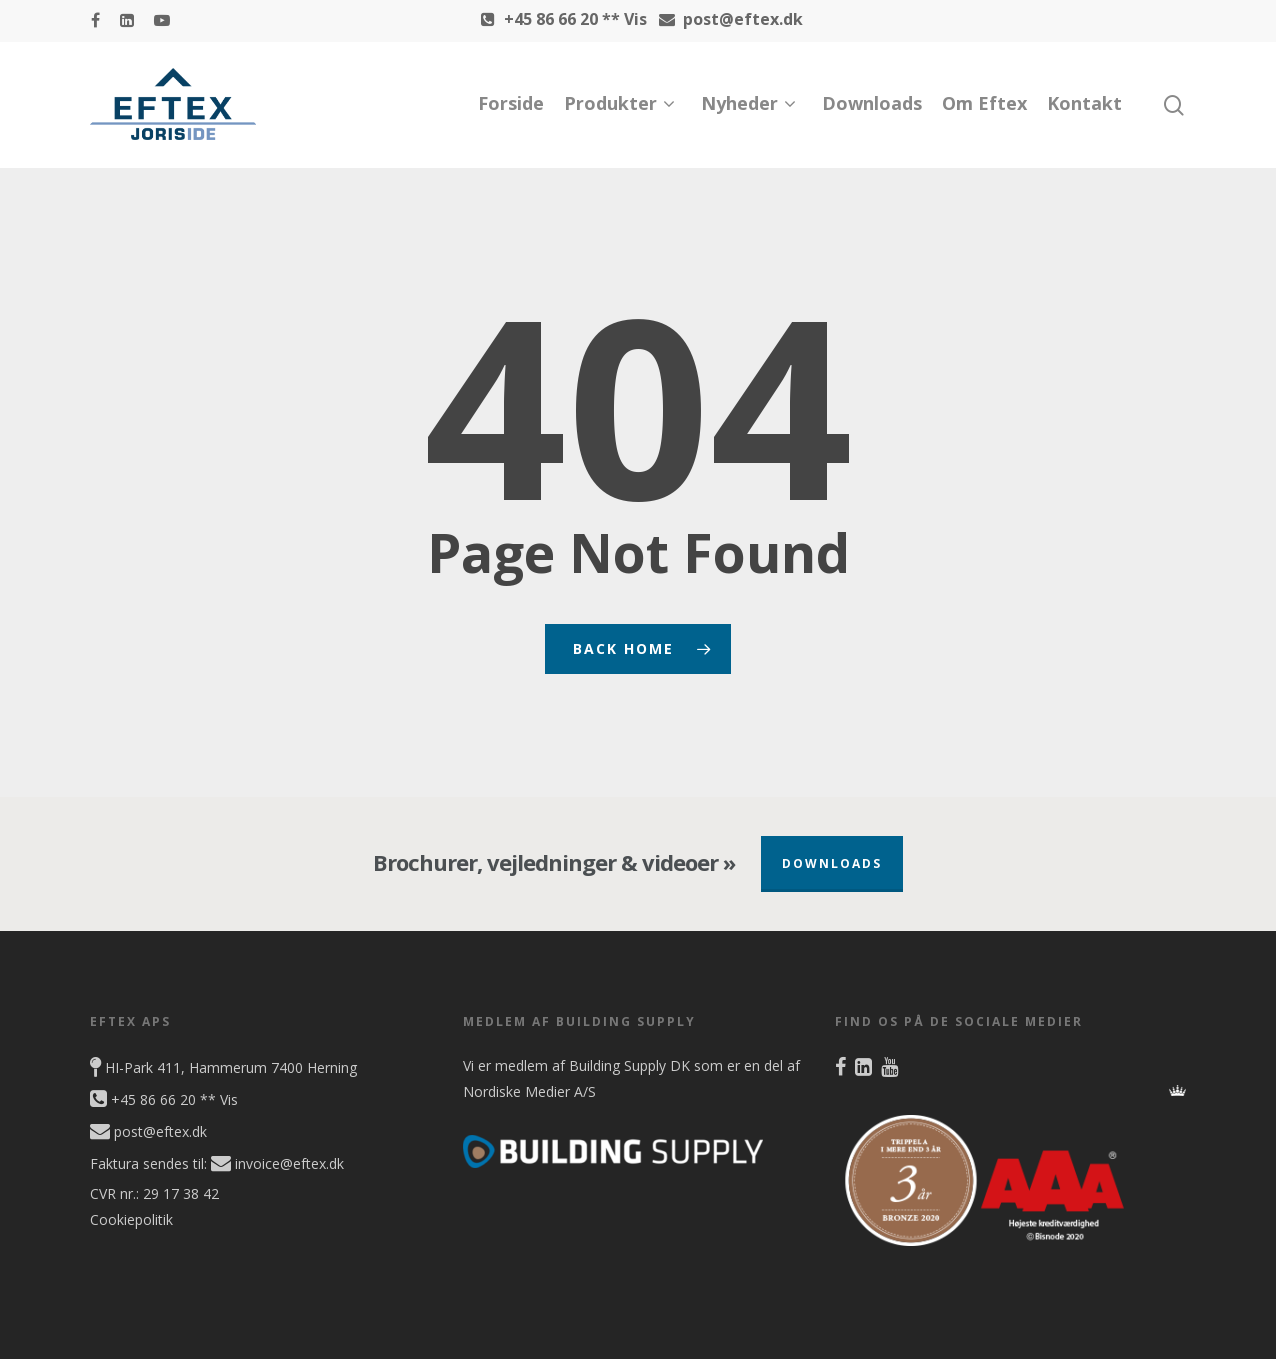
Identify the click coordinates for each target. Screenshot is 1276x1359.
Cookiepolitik (131, 1219)
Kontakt (1084, 103)
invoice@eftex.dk (277, 1163)
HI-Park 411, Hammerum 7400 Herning (223, 1067)
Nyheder (747, 103)
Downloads (872, 103)
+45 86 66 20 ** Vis (559, 19)
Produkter (618, 103)
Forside (511, 103)
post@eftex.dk (727, 19)
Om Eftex (984, 103)
